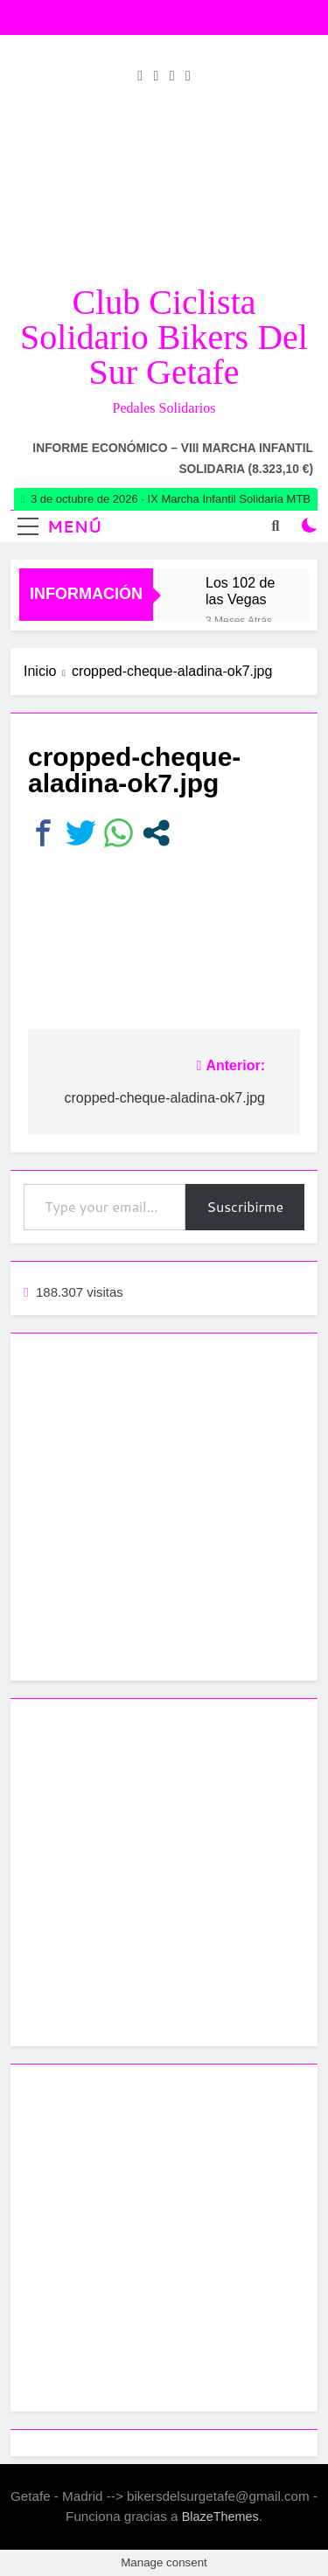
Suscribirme (244, 1206)
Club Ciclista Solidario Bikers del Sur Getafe (164, 337)
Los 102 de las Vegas (240, 590)
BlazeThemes (220, 2517)
